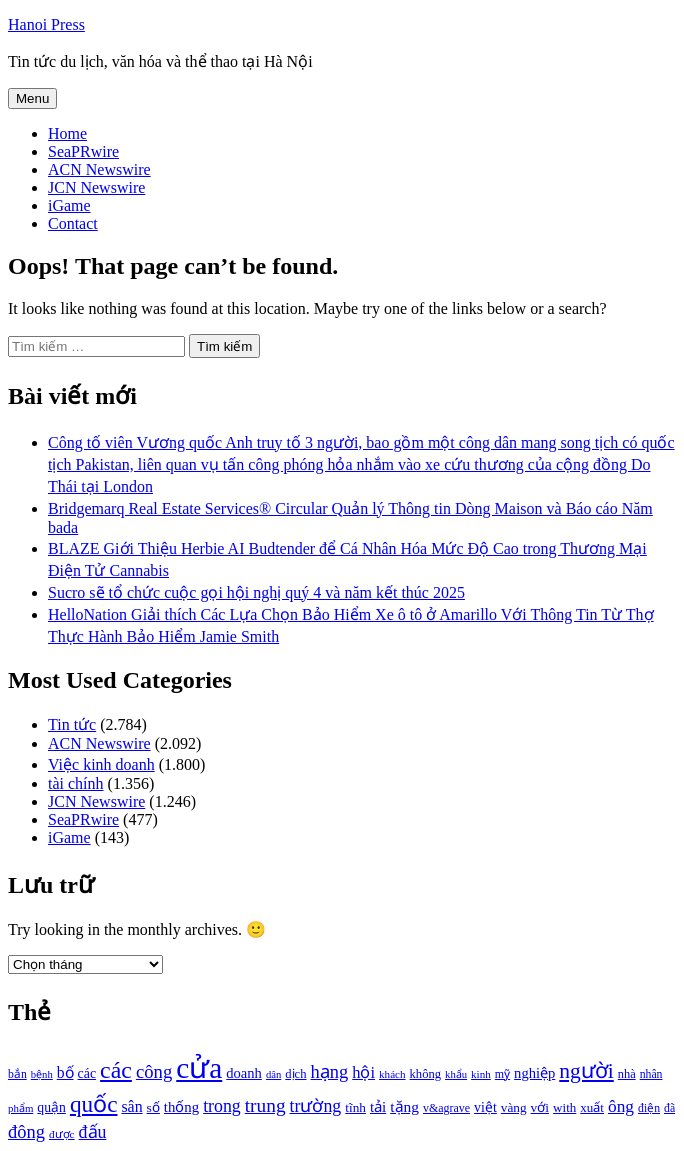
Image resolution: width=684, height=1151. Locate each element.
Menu (32, 98)
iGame (69, 205)
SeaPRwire (83, 151)
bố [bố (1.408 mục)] (65, 1072)
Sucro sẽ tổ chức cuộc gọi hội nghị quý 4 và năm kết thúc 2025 (256, 592)
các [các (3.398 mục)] (116, 1070)
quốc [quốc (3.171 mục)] (94, 1104)
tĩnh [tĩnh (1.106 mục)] (355, 1107)
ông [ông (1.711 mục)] (621, 1106)
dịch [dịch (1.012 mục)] (295, 1074)
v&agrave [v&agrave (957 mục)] (446, 1108)
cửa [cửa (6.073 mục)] (199, 1068)
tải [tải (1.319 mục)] (378, 1107)
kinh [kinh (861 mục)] (481, 1074)
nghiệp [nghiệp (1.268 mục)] (534, 1073)
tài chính (76, 783)
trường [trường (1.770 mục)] (316, 1106)
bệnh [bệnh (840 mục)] (42, 1074)
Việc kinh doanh (101, 764)
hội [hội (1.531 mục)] (363, 1072)
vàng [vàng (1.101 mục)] (514, 1107)
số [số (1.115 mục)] (153, 1107)
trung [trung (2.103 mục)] (265, 1105)
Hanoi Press (46, 24)
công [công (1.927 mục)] (154, 1071)
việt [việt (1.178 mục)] (485, 1107)
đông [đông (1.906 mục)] (26, 1132)
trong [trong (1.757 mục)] (222, 1106)
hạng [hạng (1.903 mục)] (329, 1072)
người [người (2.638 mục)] (586, 1071)
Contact (73, 223)
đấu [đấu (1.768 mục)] (93, 1132)
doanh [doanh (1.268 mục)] (244, 1073)
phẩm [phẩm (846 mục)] (20, 1108)
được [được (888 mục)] (62, 1134)
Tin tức (72, 724)
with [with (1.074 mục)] (564, 1107)
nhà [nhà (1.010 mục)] (627, 1074)
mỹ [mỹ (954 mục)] (502, 1074)
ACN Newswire (99, 169)
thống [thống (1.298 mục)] (181, 1107)
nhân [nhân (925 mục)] (651, 1074)
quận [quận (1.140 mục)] (51, 1107)
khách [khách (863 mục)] (392, 1074)
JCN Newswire (96, 187)
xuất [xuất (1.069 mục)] (592, 1107)
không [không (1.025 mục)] (426, 1074)
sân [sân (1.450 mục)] (131, 1106)
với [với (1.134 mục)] (540, 1107)
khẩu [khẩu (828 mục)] (456, 1074)
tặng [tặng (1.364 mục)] (404, 1106)
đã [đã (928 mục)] (669, 1108)
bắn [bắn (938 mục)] (17, 1074)
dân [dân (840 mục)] (273, 1074)
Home (67, 133)
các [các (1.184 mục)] (87, 1073)
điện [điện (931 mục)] (649, 1108)
